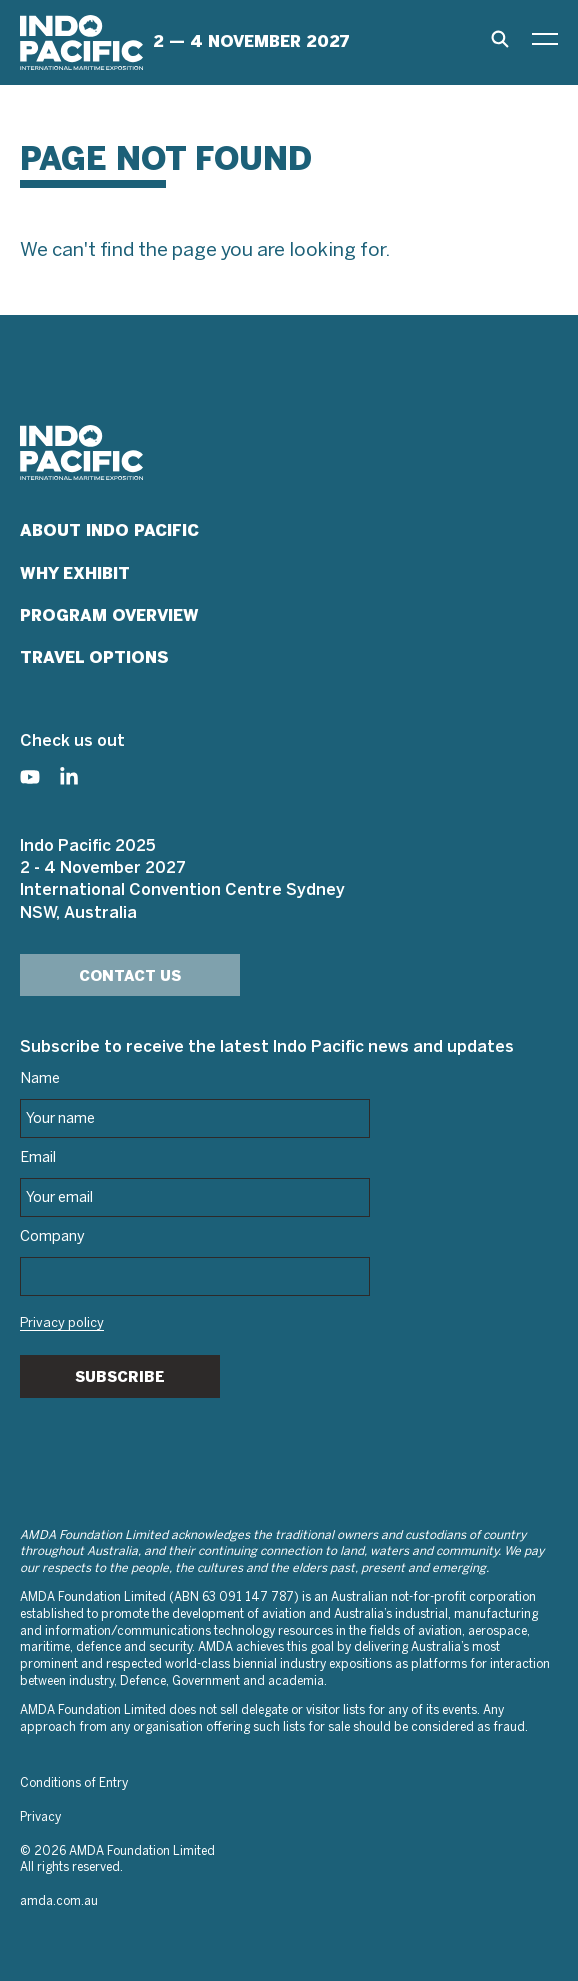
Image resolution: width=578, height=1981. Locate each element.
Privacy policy (62, 1324)
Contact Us (130, 976)
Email (38, 1158)
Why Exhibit (75, 573)
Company (52, 1237)
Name (40, 1079)
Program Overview (109, 615)
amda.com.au (59, 1901)
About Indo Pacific (109, 530)
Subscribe (120, 1377)
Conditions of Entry (74, 1783)
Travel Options (94, 657)
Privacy (40, 1817)
